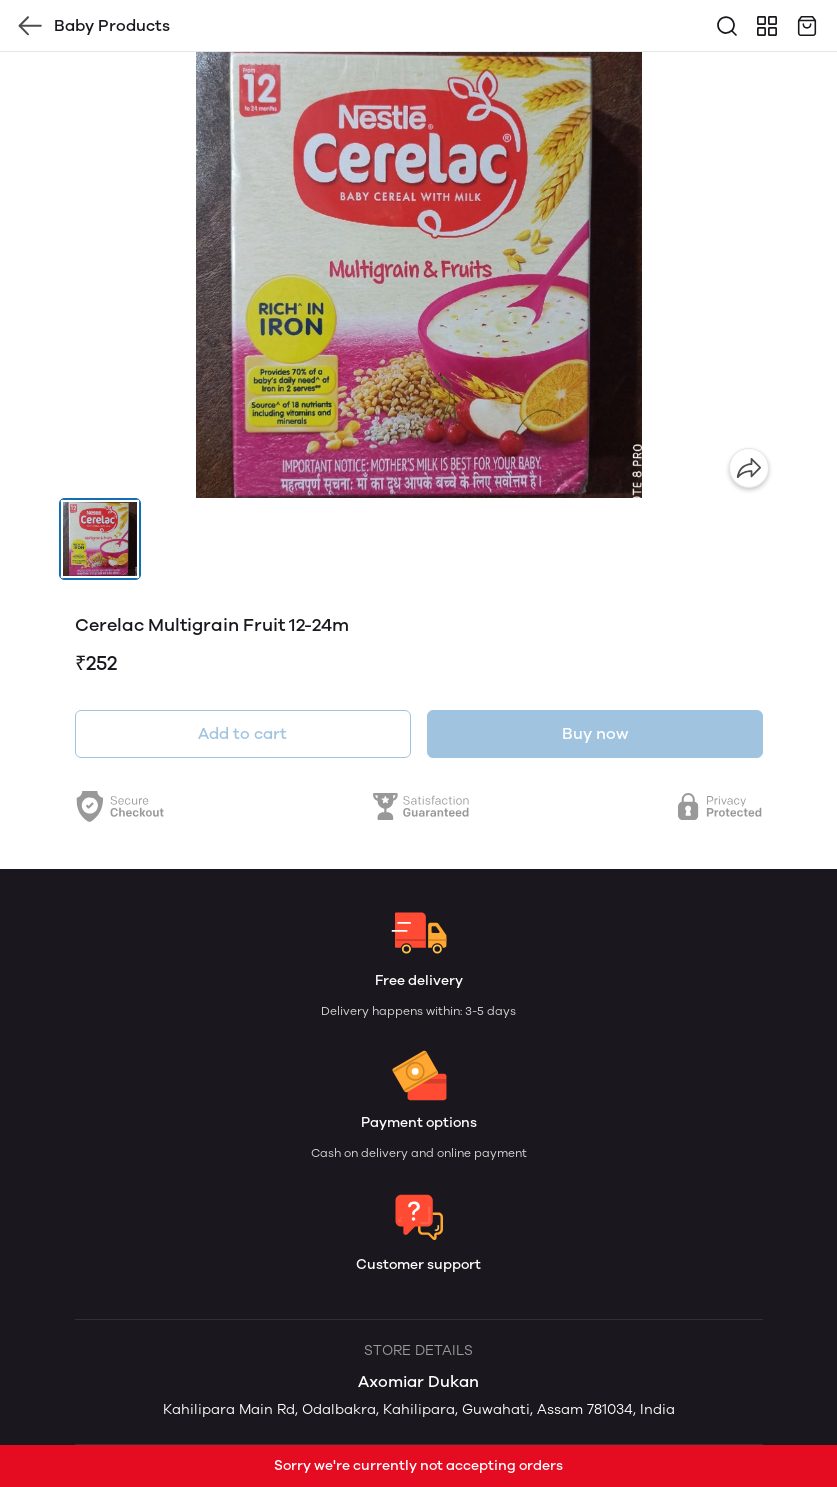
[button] (100, 539)
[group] (419, 275)
